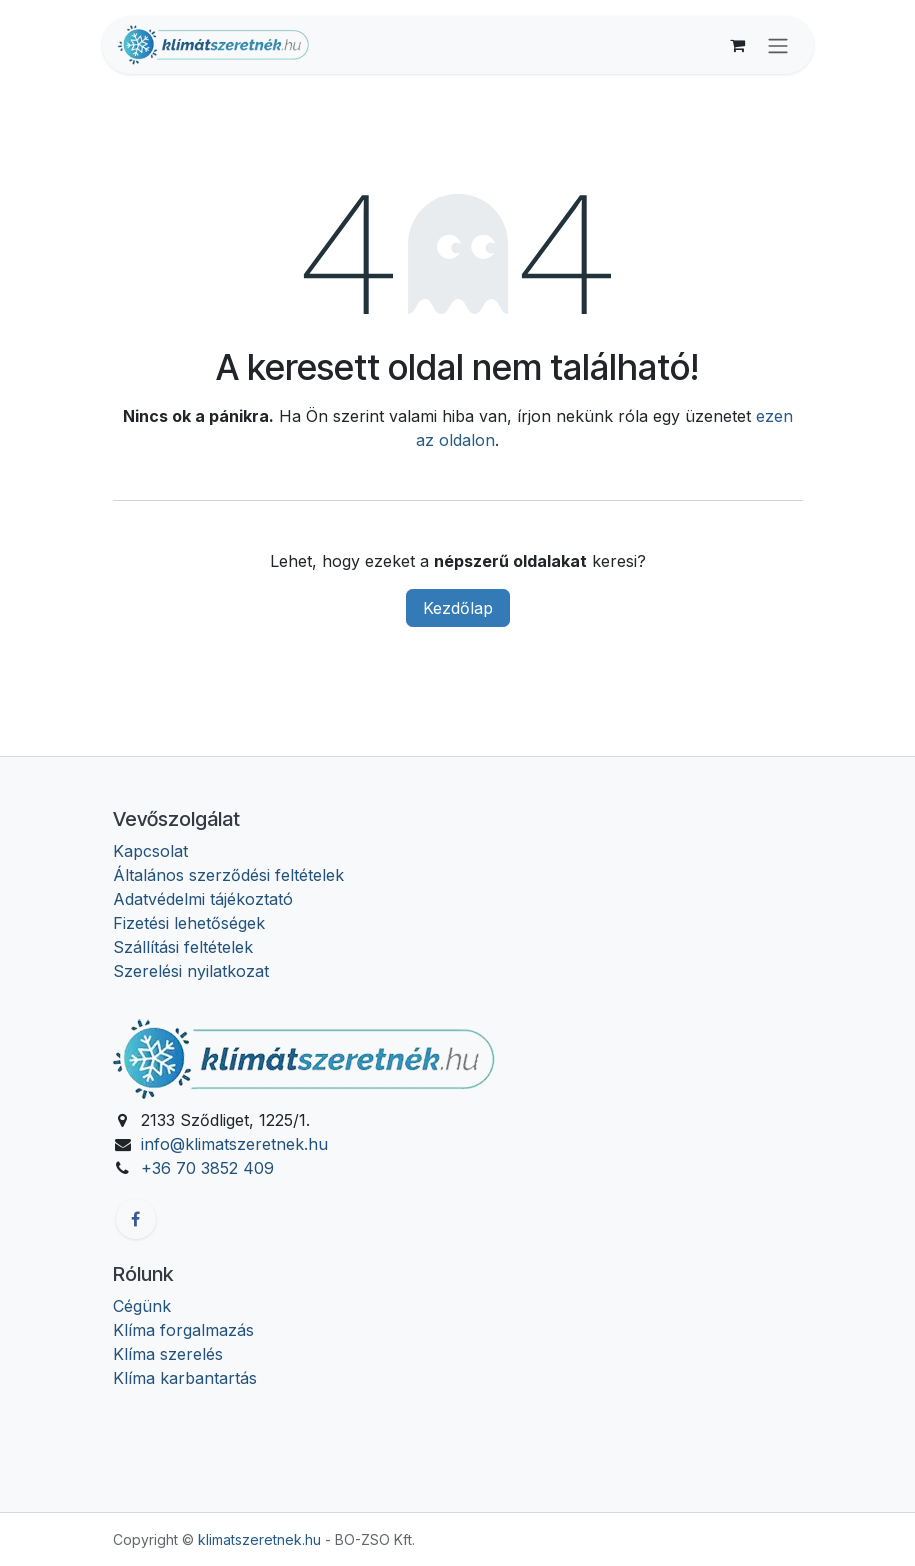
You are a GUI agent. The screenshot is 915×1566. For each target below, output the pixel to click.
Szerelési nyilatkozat (191, 971)
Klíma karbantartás (185, 1378)
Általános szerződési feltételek (228, 875)
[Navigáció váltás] (778, 45)
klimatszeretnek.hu (259, 1539)
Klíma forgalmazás (183, 1330)
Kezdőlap (458, 608)
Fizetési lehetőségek (189, 923)
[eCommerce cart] (738, 45)
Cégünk (142, 1306)
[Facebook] (136, 1219)
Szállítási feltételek (183, 947)
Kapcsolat (150, 851)
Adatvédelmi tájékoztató (203, 899)
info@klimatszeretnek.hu (234, 1144)
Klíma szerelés (168, 1354)
